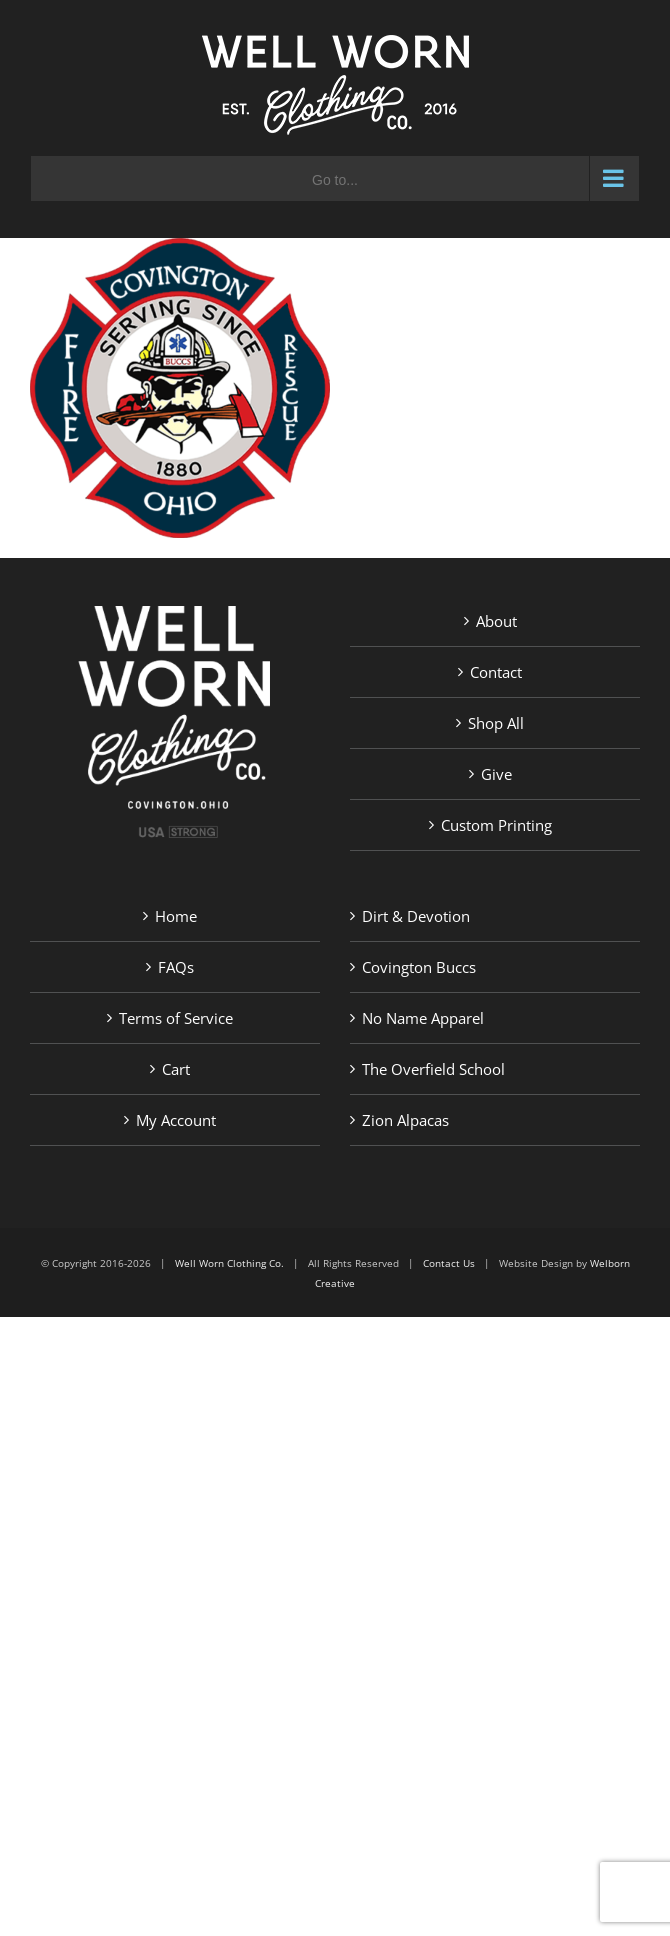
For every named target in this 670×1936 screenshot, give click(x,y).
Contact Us (449, 1263)
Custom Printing (496, 825)
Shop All (496, 723)
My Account (176, 1120)
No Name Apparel (423, 1018)
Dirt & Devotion (416, 916)
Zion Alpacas (405, 1120)
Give (496, 774)
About (496, 621)
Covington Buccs (419, 967)
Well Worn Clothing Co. (229, 1263)
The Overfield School (433, 1069)
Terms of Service (176, 1018)
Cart (176, 1069)
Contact (496, 672)
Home (176, 916)
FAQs (176, 967)
